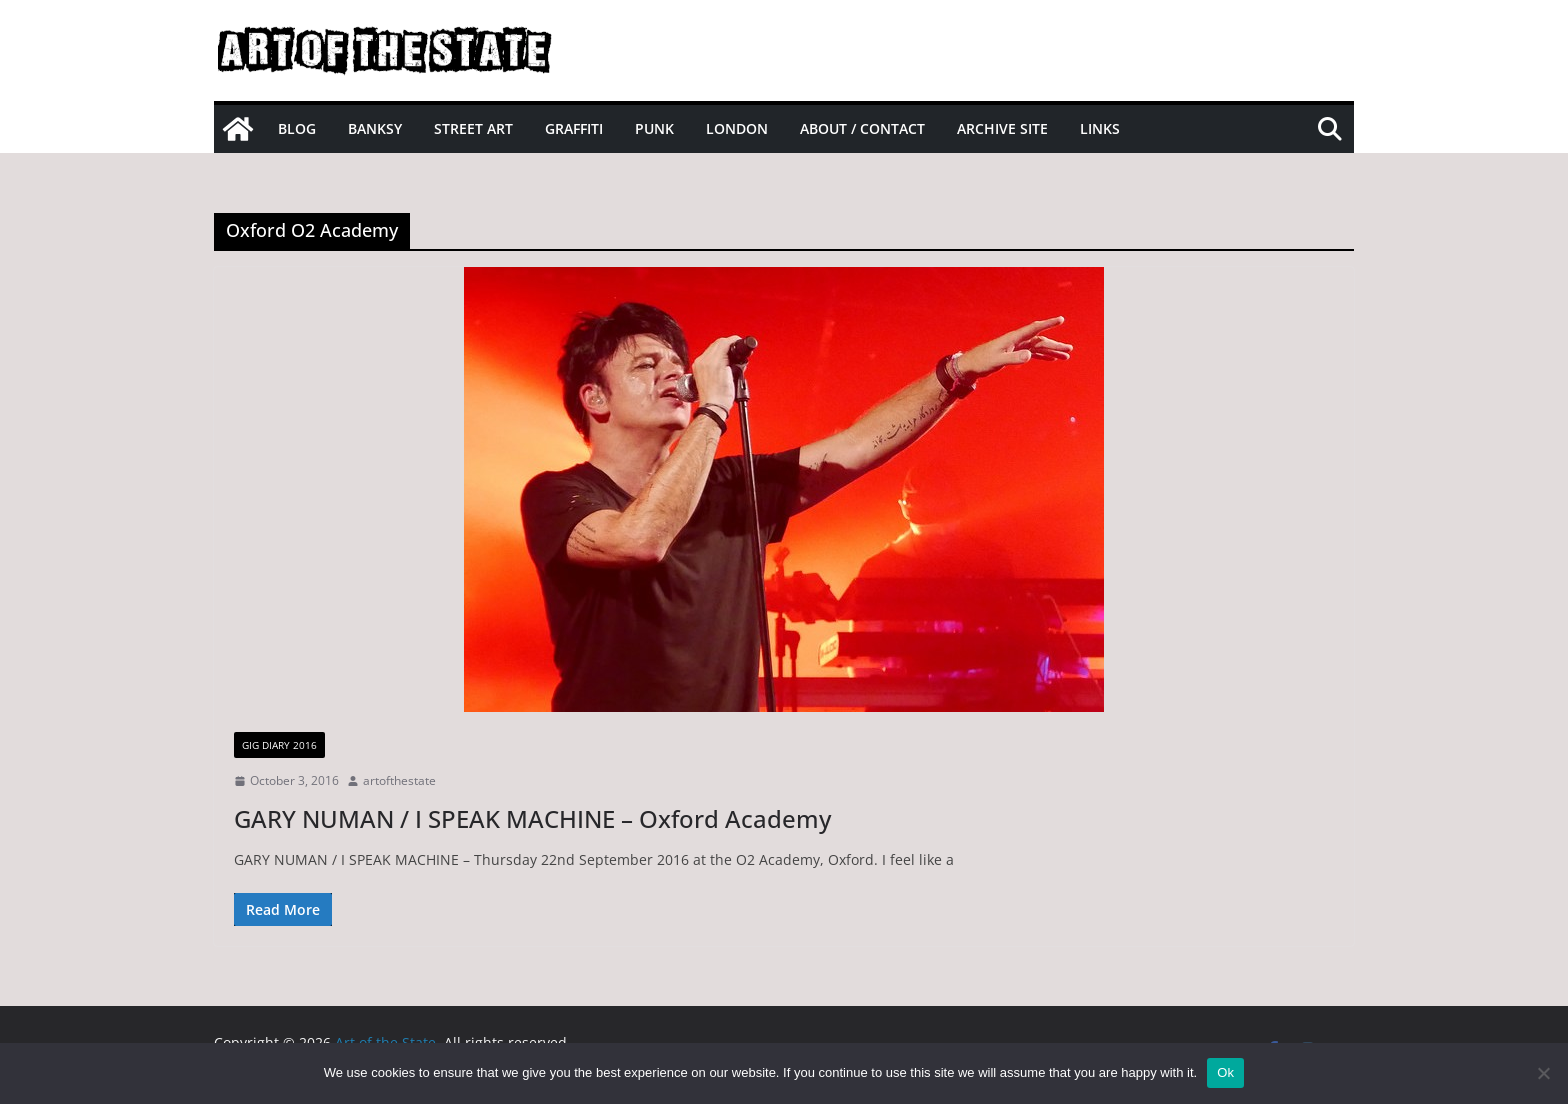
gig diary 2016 (279, 745)
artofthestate (399, 780)
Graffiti (574, 128)
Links (1100, 128)
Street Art (473, 128)
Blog (297, 128)
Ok (1225, 1072)
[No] (1543, 1073)
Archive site (1002, 128)
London (737, 128)
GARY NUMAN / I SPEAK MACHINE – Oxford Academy (532, 818)
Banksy (375, 128)
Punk (654, 128)
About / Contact (862, 128)
